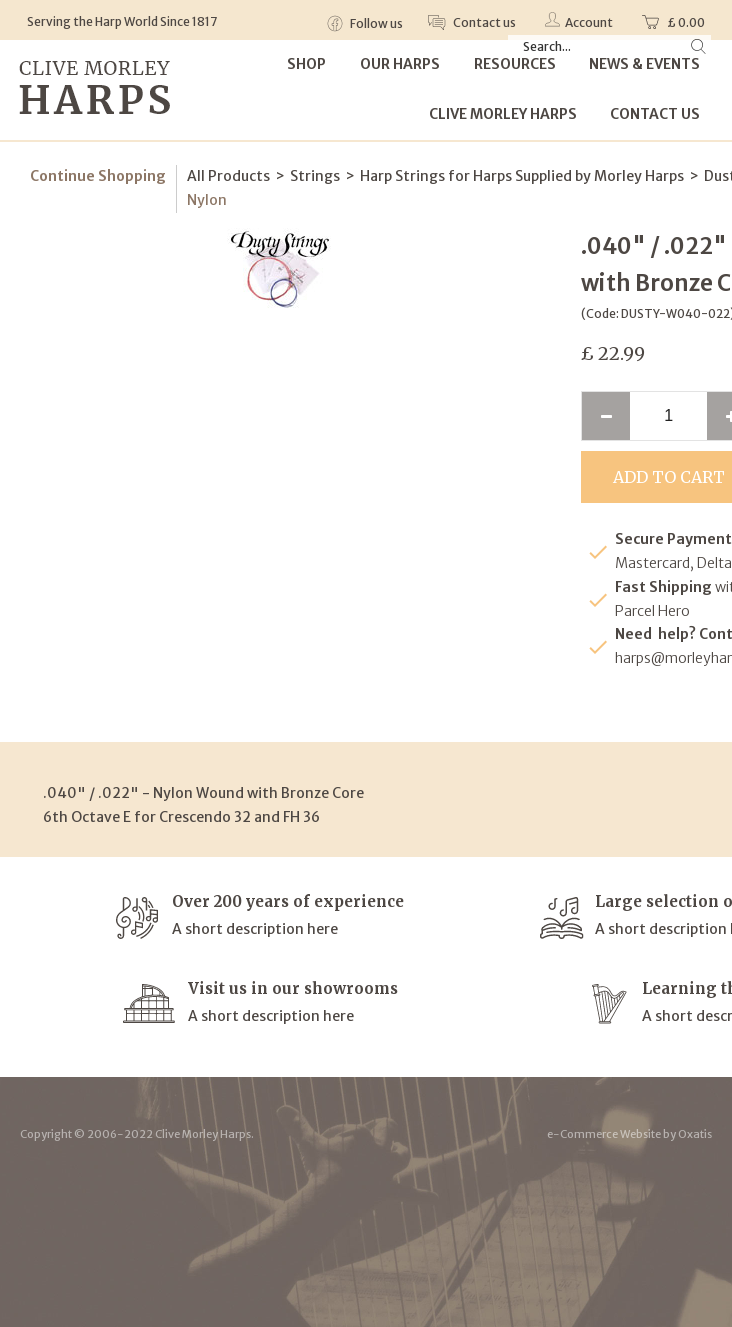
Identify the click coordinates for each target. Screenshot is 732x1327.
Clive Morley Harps (503, 114)
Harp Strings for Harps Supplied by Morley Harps (522, 176)
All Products (228, 176)
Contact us (483, 22)
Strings (315, 176)
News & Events (644, 64)
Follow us (375, 23)
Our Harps (400, 64)
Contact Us (655, 114)
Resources (515, 64)
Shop (306, 64)
